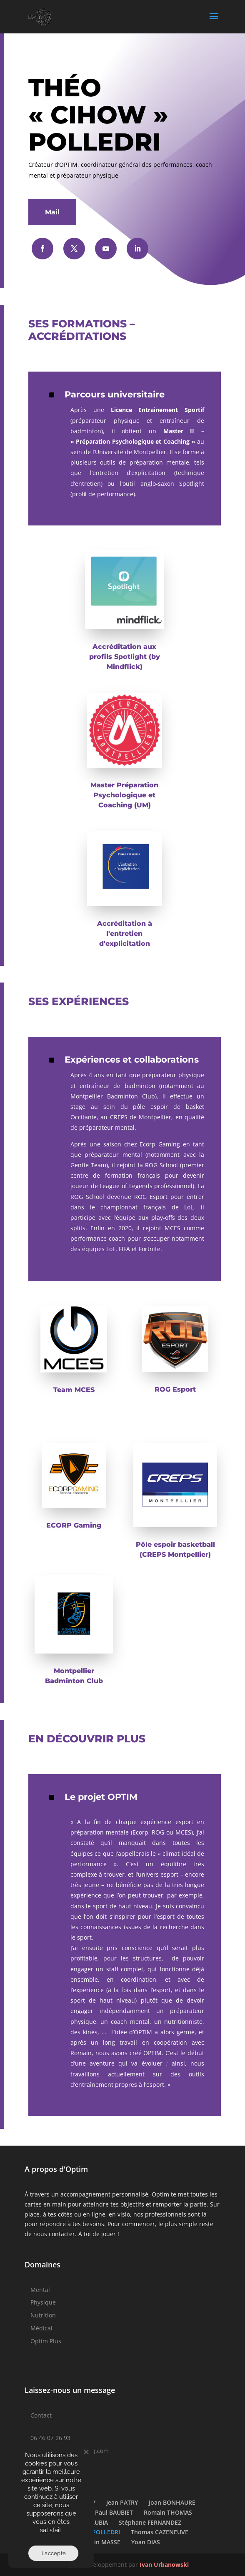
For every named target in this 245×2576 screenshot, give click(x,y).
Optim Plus (45, 2341)
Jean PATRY (122, 2502)
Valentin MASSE (98, 2542)
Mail (52, 212)
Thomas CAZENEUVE (159, 2532)
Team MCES (74, 1390)
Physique (43, 2302)
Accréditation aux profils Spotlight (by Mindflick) (124, 657)
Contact (41, 2415)
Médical (41, 2328)
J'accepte (53, 2553)
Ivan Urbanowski (164, 2564)
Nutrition (43, 2315)
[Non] (86, 2452)
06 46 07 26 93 (50, 2438)
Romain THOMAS (168, 2512)
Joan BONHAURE (172, 2502)
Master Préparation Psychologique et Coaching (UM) (124, 795)
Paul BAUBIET (114, 2512)
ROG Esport (175, 1389)
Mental (40, 2290)
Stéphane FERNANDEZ (150, 2522)
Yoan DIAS (145, 2542)
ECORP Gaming (73, 1525)
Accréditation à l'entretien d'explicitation (124, 933)
